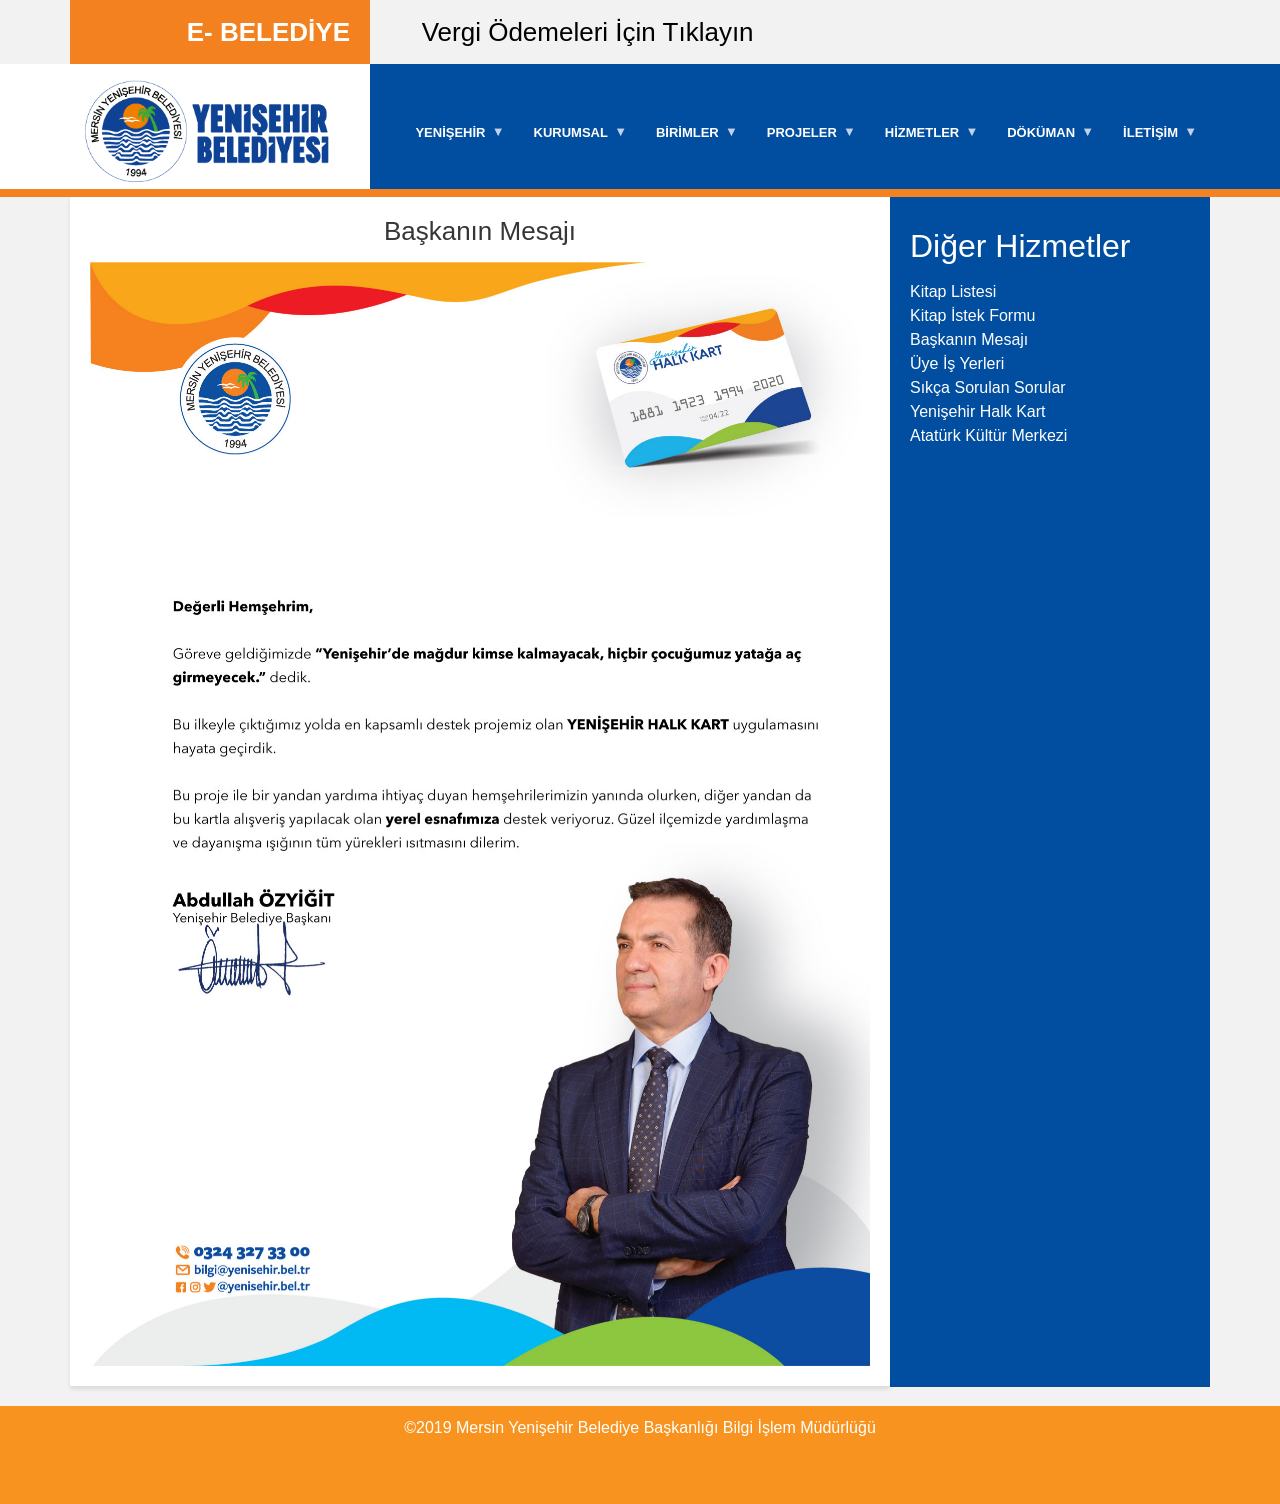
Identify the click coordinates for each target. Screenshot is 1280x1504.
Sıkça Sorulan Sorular (988, 387)
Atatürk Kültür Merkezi (988, 435)
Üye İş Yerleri (957, 363)
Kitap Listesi (953, 291)
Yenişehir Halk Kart (977, 411)
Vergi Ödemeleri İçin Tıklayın (588, 32)
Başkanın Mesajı (969, 339)
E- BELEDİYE (268, 32)
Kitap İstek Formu (972, 315)
